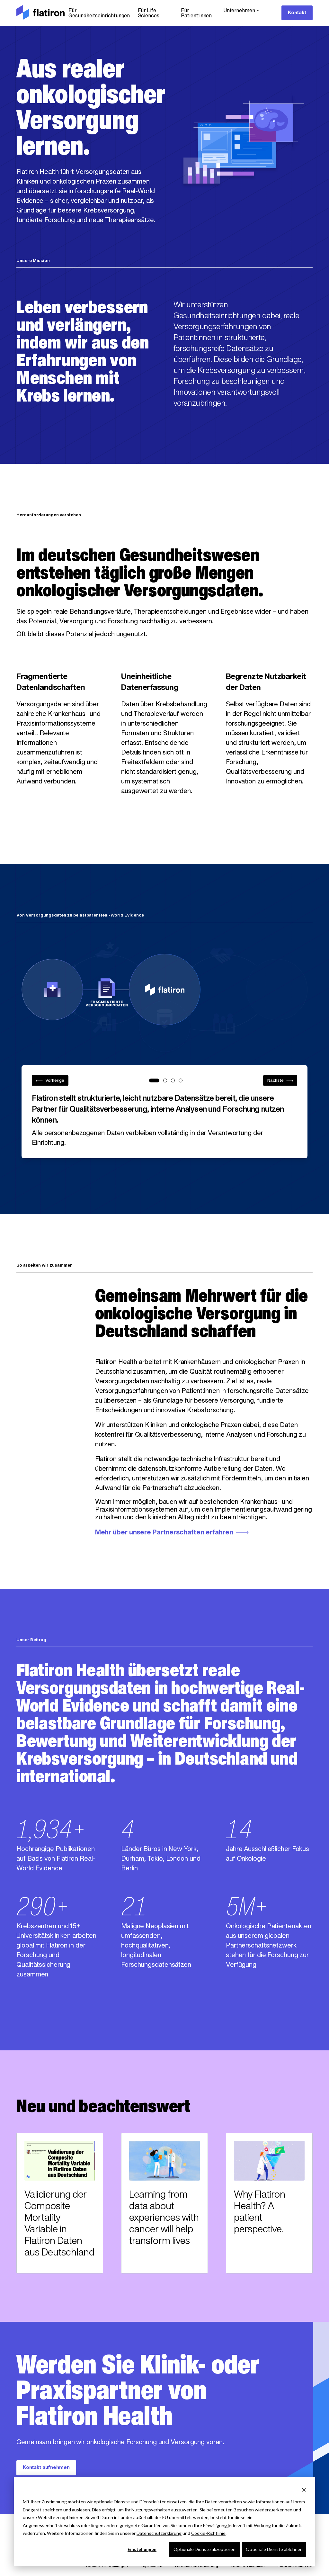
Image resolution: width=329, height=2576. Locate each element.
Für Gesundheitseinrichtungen (99, 13)
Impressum (151, 2566)
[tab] (154, 1080)
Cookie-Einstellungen (107, 2566)
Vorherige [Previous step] (50, 1081)
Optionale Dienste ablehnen (274, 2549)
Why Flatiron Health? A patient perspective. (259, 2212)
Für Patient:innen (196, 13)
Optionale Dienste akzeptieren (204, 2549)
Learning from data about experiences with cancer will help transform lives (164, 2218)
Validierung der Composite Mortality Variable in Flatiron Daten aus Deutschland (59, 2224)
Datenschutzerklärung (159, 2533)
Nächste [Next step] (280, 1081)
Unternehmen (242, 11)
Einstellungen (142, 2549)
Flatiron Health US (295, 2566)
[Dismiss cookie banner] (304, 2490)
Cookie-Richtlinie (208, 2533)
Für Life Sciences (148, 13)
